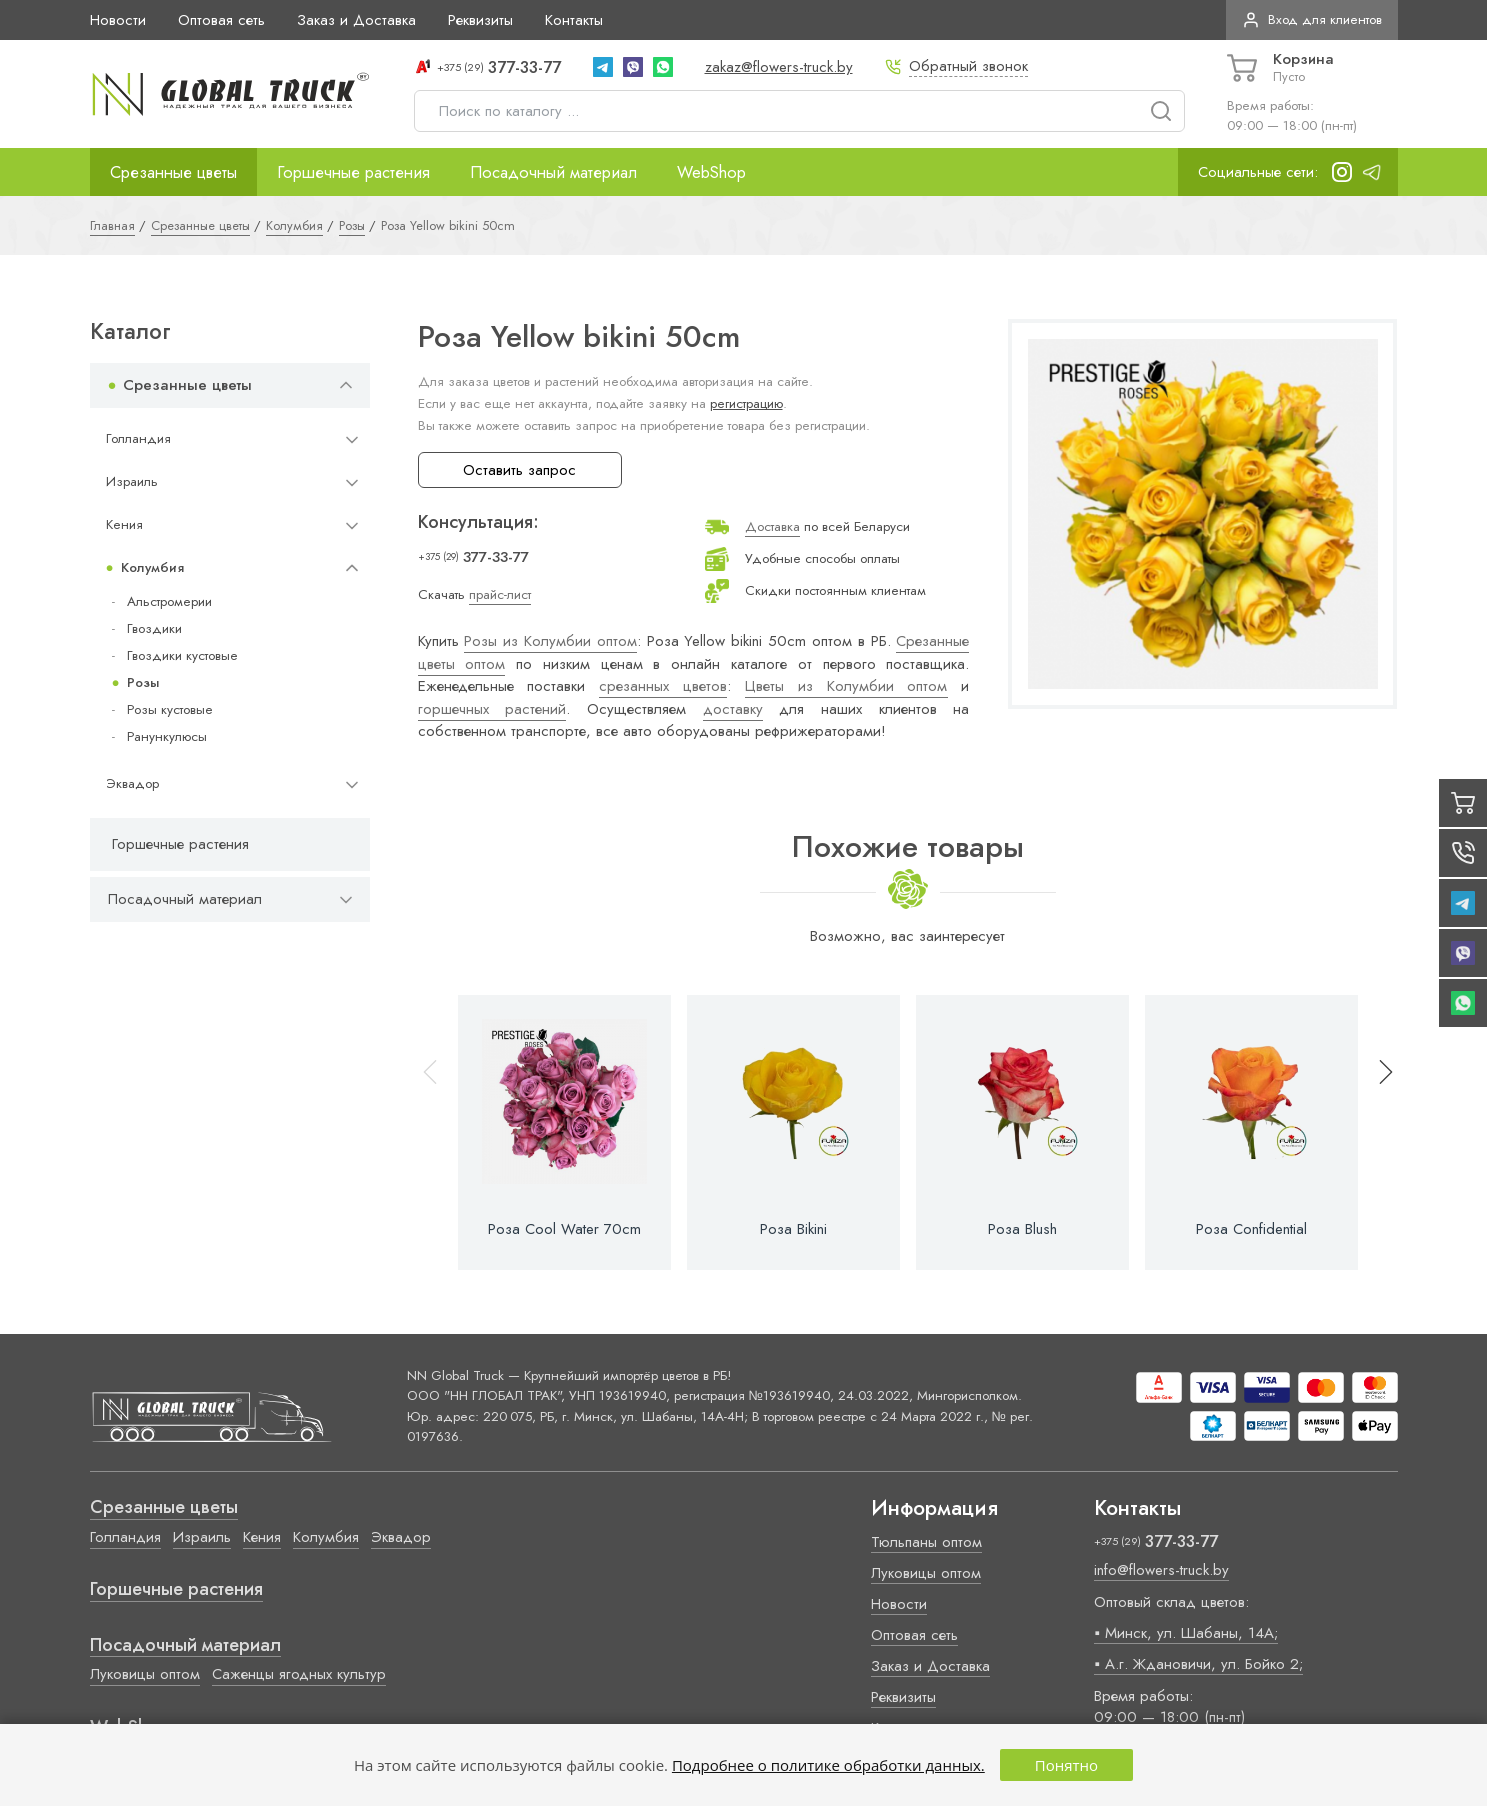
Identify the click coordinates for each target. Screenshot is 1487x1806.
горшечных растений (492, 709)
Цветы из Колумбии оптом (846, 686)
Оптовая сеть (221, 20)
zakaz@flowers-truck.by (779, 67)
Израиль (132, 481)
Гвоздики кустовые (182, 655)
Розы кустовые (170, 709)
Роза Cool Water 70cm (564, 1229)
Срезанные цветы (173, 172)
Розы (143, 682)
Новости (118, 20)
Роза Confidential (1251, 1229)
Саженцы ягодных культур (299, 1674)
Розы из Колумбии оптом (550, 641)
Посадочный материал (553, 172)
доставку (733, 709)
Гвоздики (154, 628)
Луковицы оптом (145, 1674)
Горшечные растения (353, 172)
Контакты (574, 20)
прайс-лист (500, 594)
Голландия (138, 438)
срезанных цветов (663, 686)
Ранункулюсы (167, 736)
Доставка (772, 526)
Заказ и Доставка (356, 20)
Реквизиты (480, 20)
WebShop (711, 172)
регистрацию (746, 403)
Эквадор (132, 783)
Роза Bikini (793, 1229)
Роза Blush (1022, 1229)
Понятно (1066, 1765)
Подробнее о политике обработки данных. (828, 1765)
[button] (1377, 1132)
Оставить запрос (519, 470)
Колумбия (152, 567)
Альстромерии (169, 601)
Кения (124, 524)
